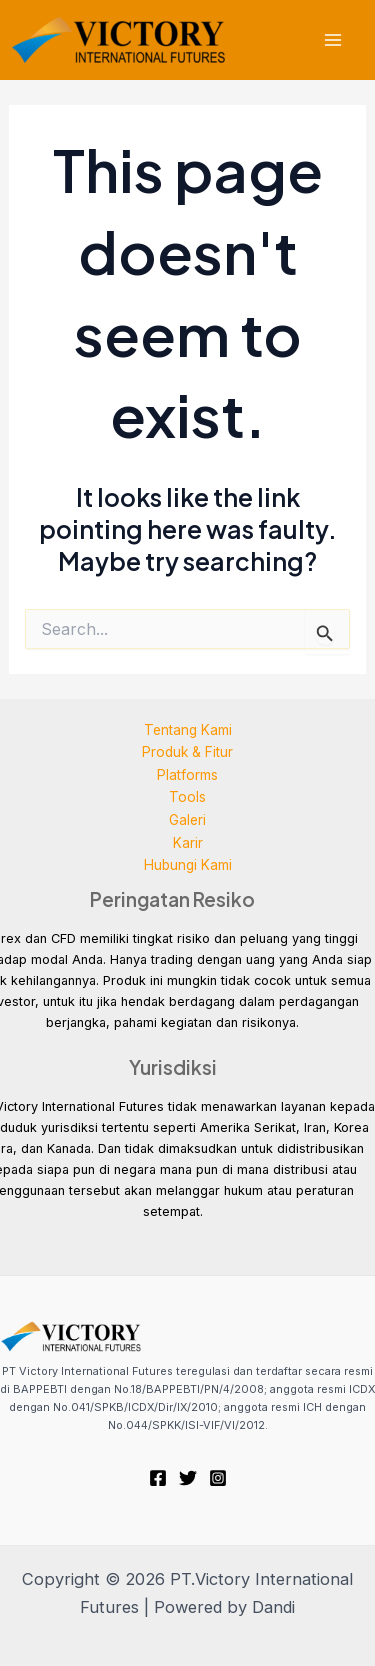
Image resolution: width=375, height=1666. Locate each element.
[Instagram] (218, 1478)
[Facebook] (158, 1478)
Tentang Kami (188, 730)
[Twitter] (188, 1478)
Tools (187, 797)
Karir (188, 843)
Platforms (187, 775)
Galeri (187, 820)
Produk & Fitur (187, 752)
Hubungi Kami (188, 865)
